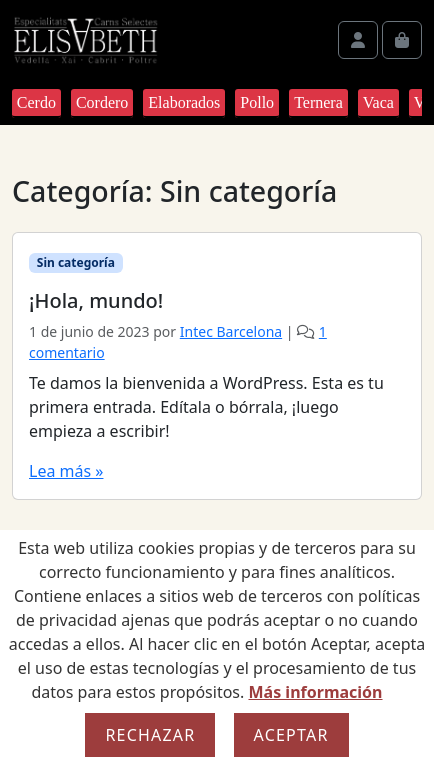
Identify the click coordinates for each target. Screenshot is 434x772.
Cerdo (36, 102)
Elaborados (184, 102)
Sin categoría (76, 262)
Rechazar (150, 735)
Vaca (378, 102)
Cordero (102, 102)
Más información (315, 692)
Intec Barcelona (231, 331)
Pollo (257, 102)
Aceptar (291, 735)
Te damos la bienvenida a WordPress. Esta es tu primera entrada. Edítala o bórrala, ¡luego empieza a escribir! (206, 407)
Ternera (318, 102)
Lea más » (66, 471)
